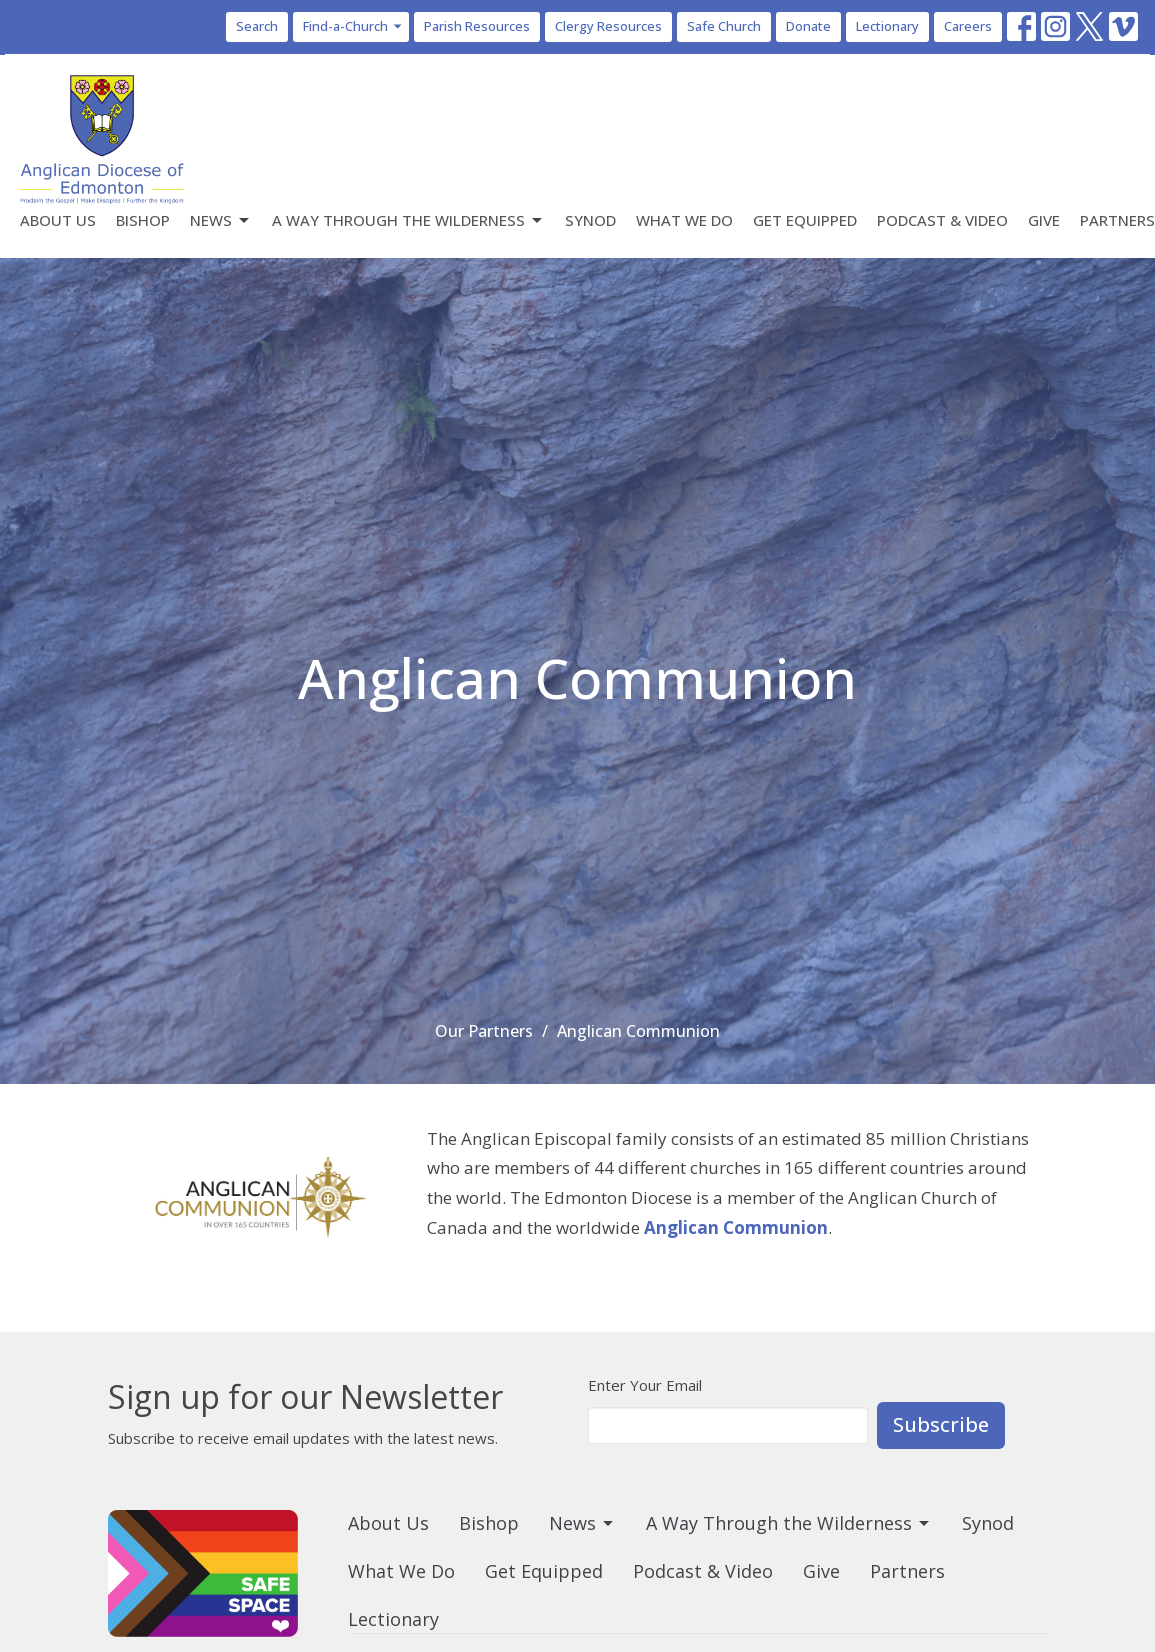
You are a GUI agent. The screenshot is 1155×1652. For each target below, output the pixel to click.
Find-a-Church (353, 26)
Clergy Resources (608, 26)
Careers (968, 26)
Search (257, 26)
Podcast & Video (942, 220)
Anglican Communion (736, 1227)
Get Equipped (805, 220)
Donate (808, 26)
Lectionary (887, 26)
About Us (58, 220)
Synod (590, 220)
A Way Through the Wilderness (408, 220)
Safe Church (724, 26)
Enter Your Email (645, 1385)
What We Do (684, 220)
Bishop (143, 220)
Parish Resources (477, 26)
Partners (1117, 220)
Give (1044, 220)
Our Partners (484, 1031)
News (221, 220)
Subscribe (941, 1424)
